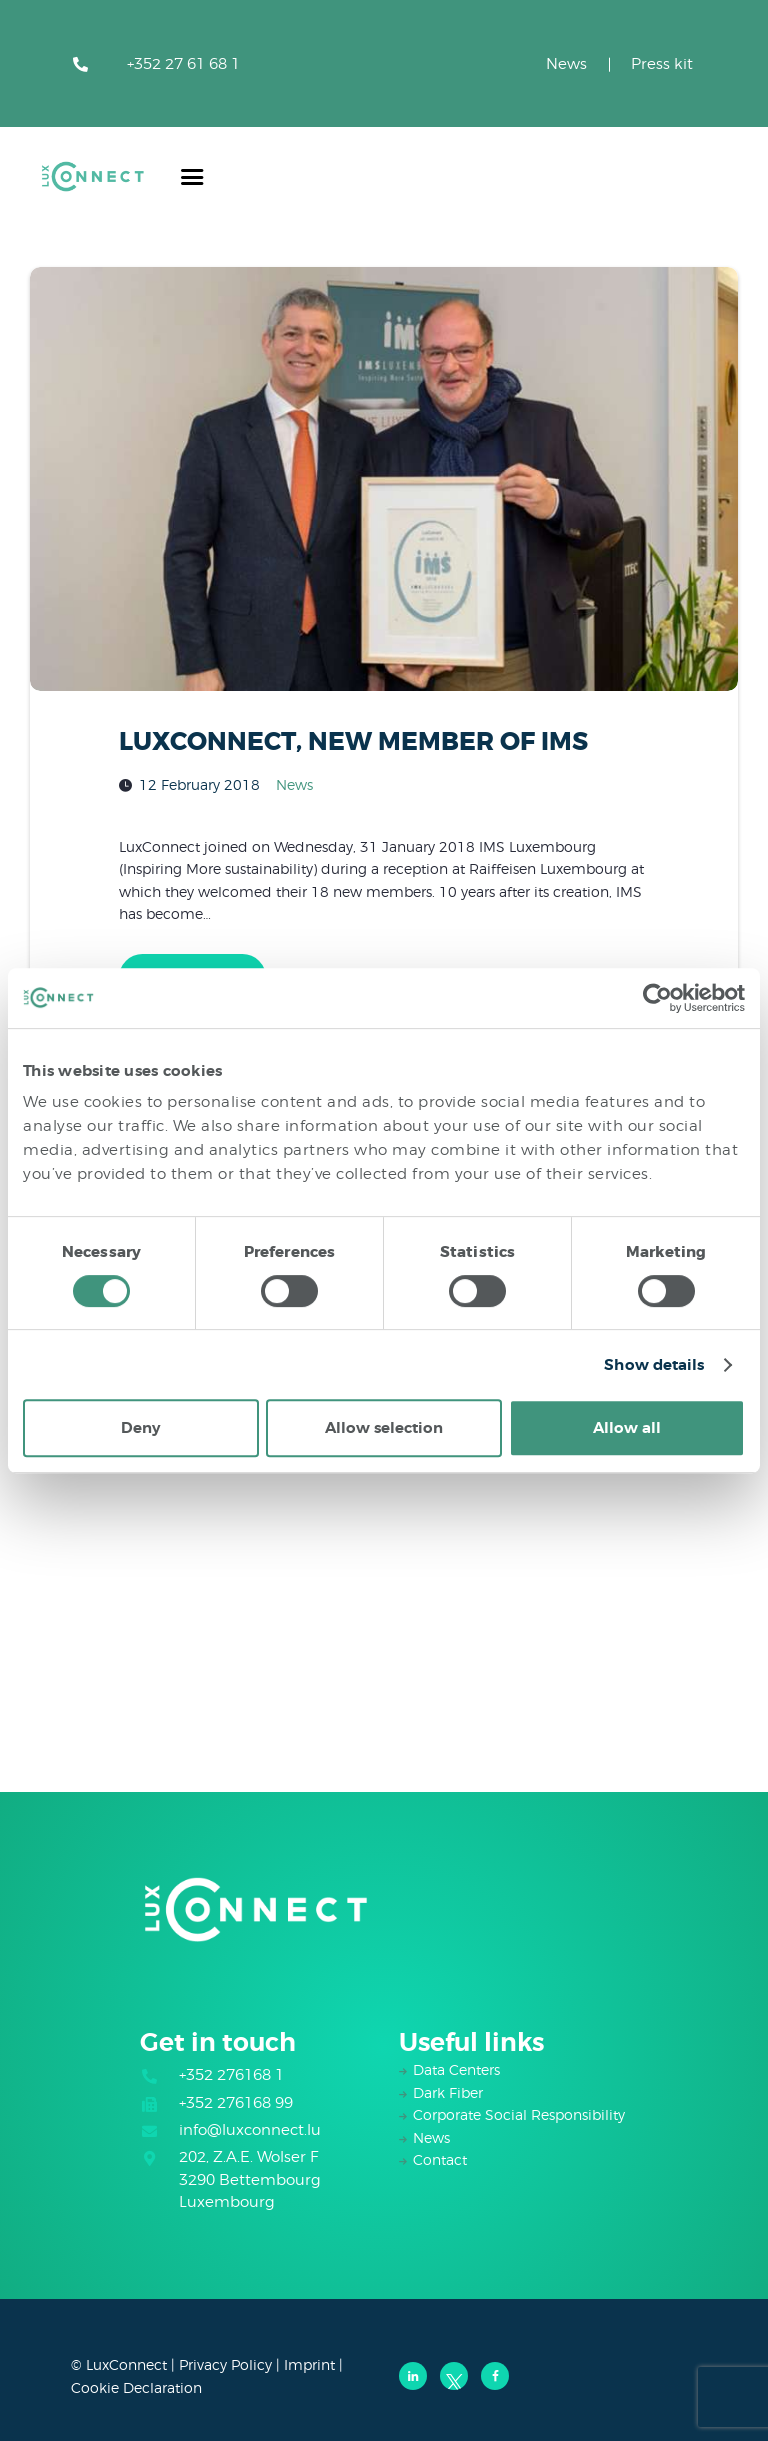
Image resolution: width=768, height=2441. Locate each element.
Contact (440, 2159)
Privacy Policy (225, 2364)
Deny (140, 1428)
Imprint (309, 2364)
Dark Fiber (448, 2092)
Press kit (662, 64)
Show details (654, 1365)
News (566, 64)
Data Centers (456, 2069)
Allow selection (384, 1428)
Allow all (627, 1428)
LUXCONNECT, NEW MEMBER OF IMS (353, 742)
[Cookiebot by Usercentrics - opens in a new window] (657, 998)
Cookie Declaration (136, 2387)
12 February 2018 (199, 784)
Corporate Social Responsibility (519, 2114)
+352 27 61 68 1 (183, 64)
